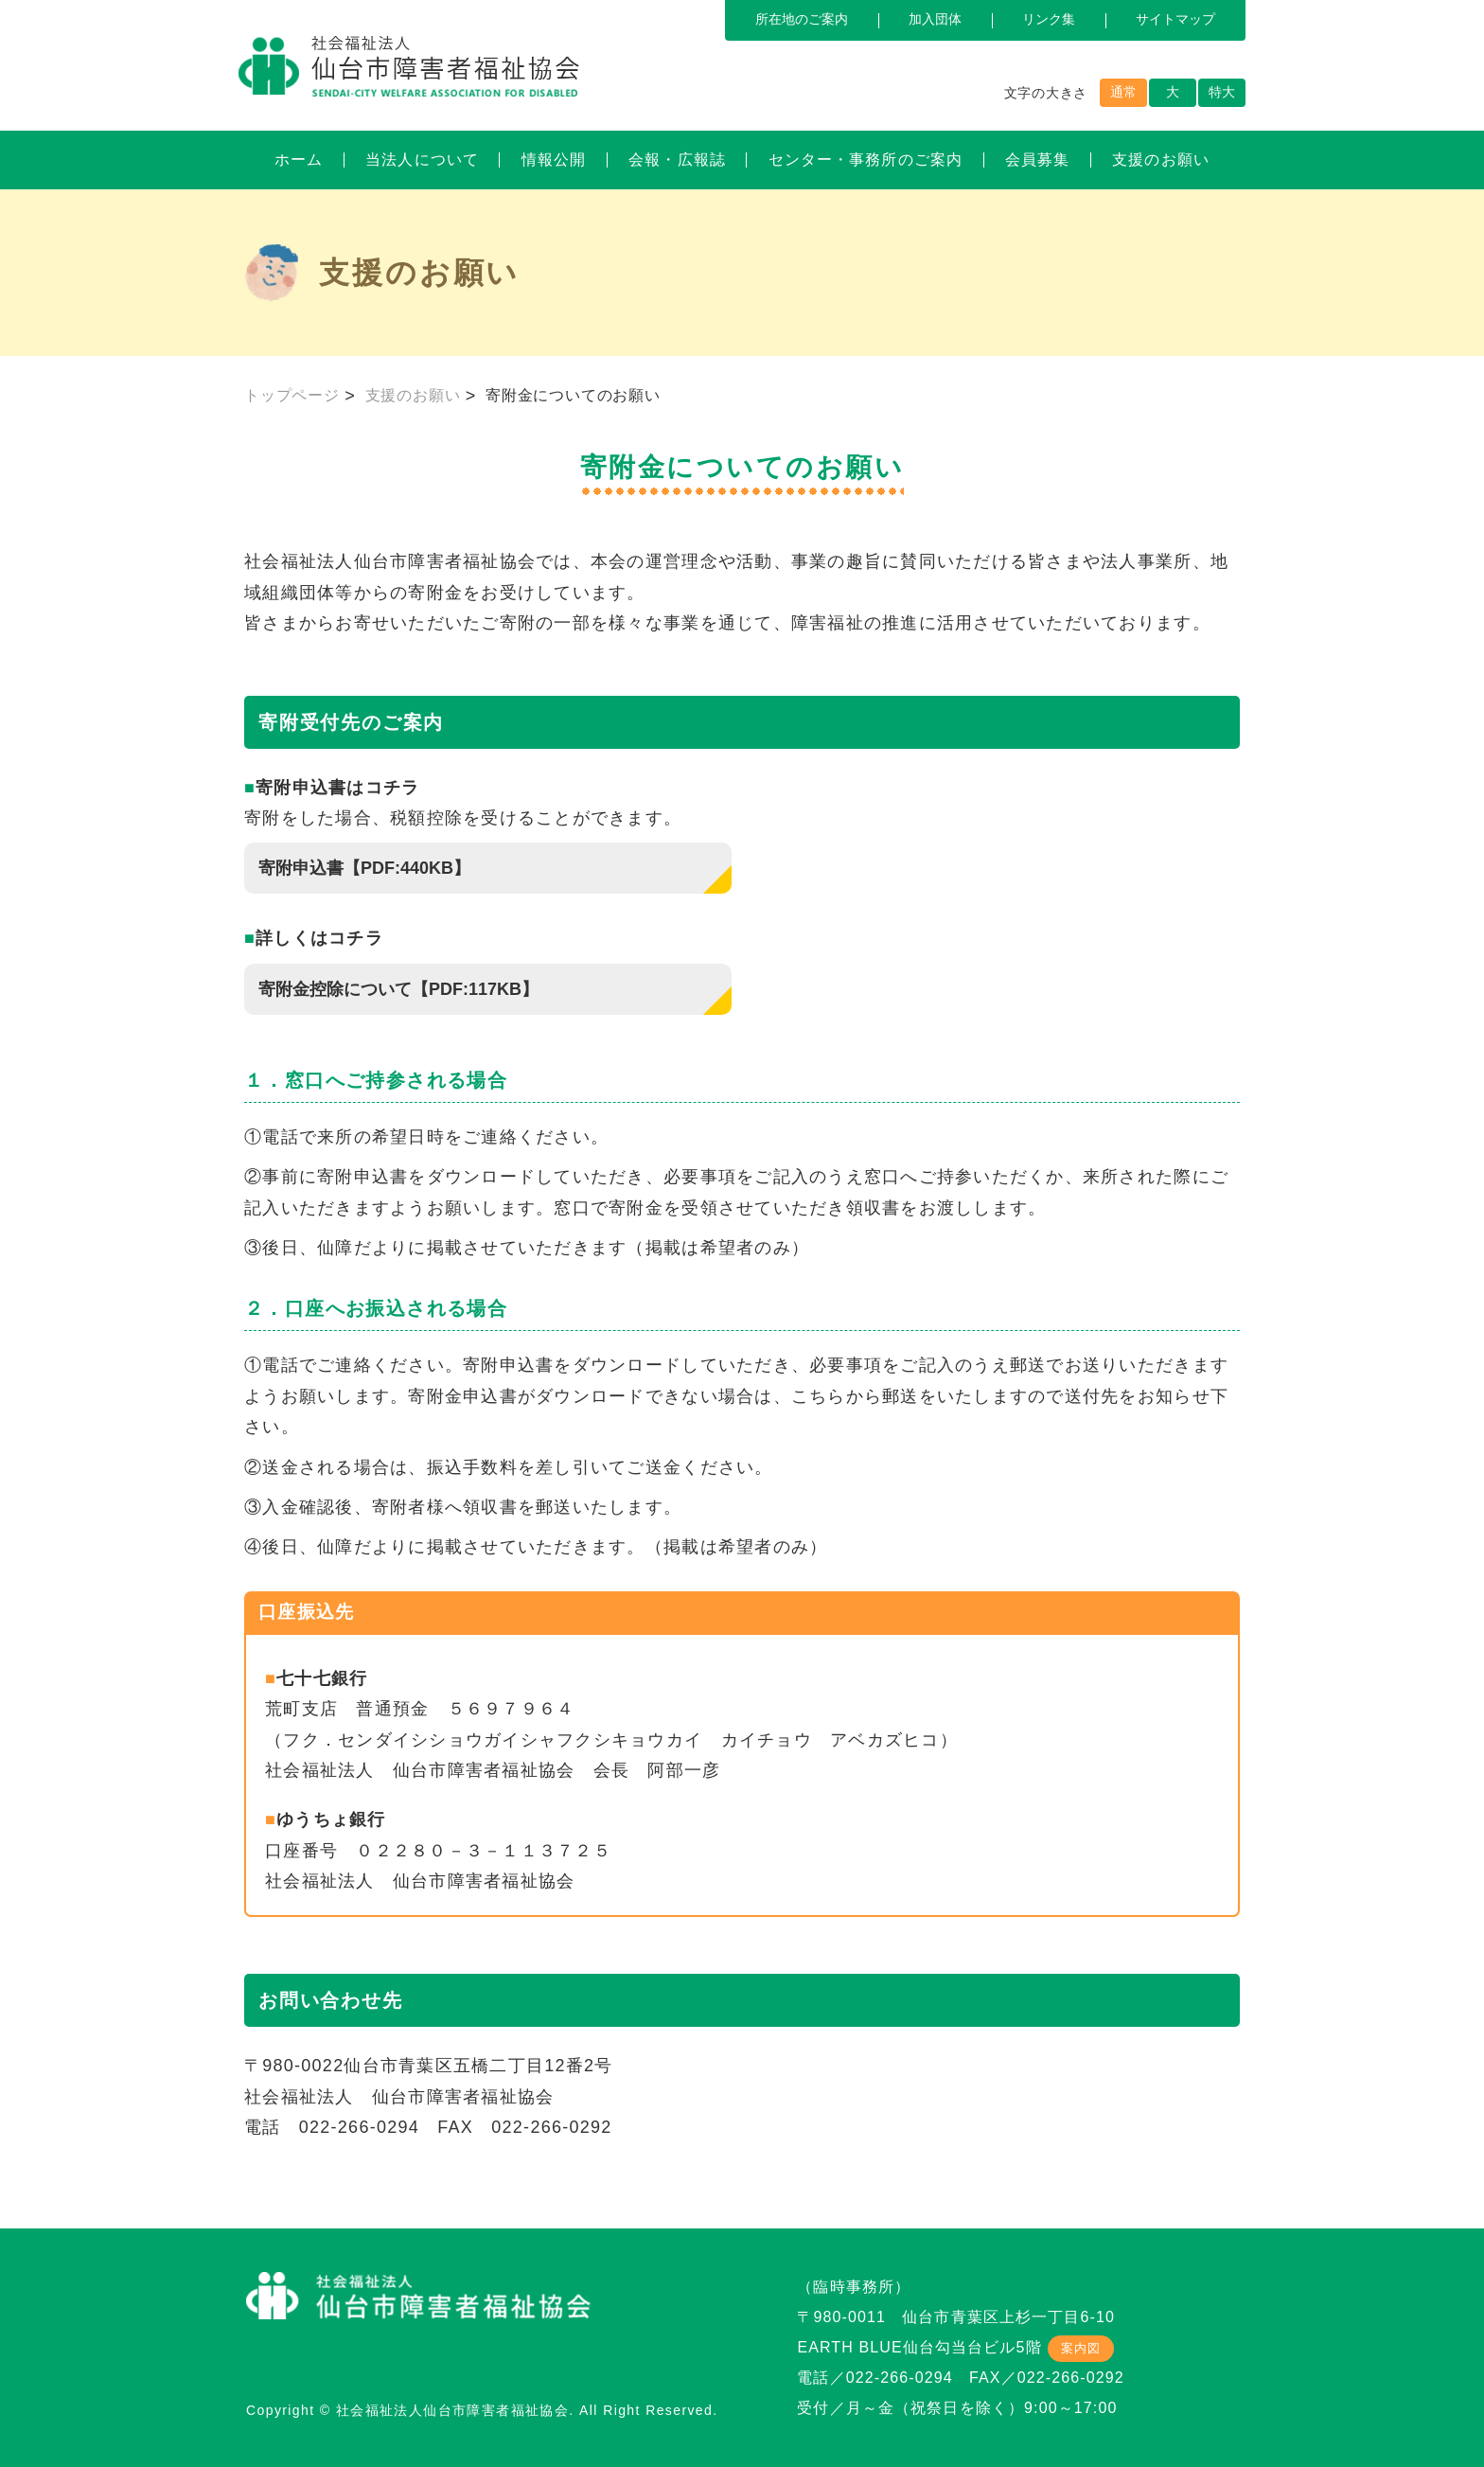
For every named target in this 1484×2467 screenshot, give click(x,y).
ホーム (298, 159)
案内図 (1081, 2348)
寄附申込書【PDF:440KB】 (364, 868)
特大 (1222, 91)
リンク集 (1048, 19)
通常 (1123, 91)
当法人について (422, 159)
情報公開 (553, 159)
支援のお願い (1161, 159)
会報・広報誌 (677, 159)
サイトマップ (1175, 19)
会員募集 (1037, 159)
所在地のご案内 (801, 19)
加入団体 (935, 19)
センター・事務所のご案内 (865, 159)
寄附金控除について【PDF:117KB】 (398, 989)
